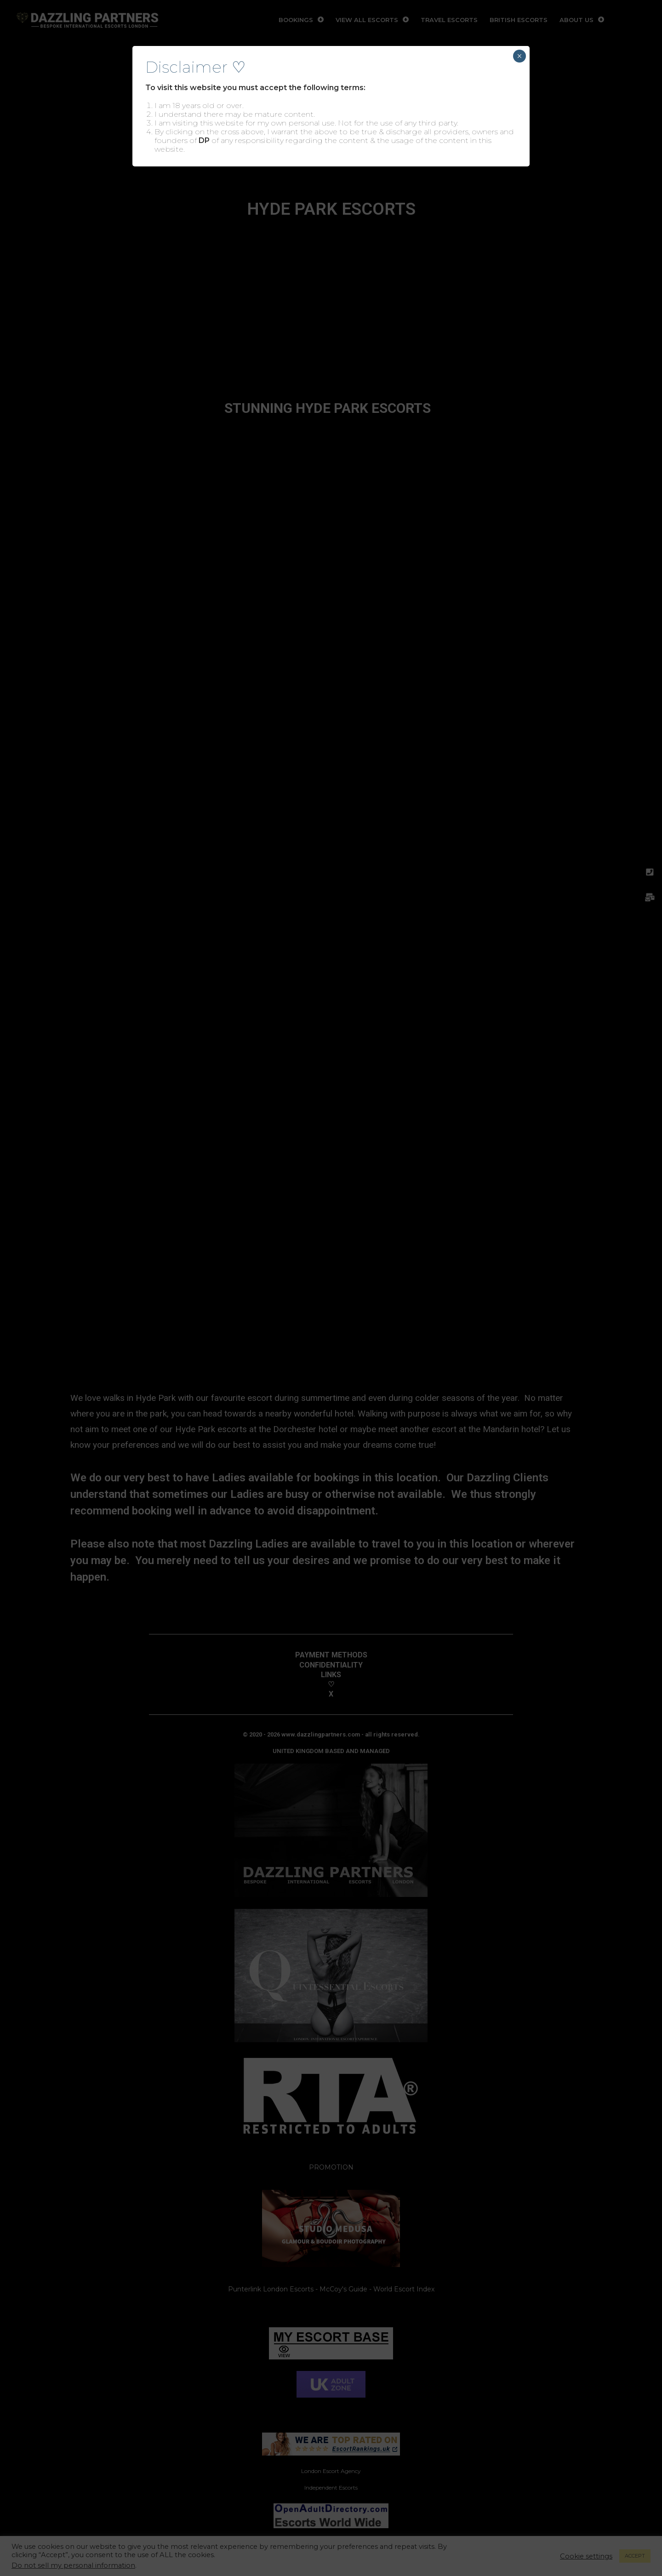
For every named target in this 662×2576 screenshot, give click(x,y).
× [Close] (519, 56)
